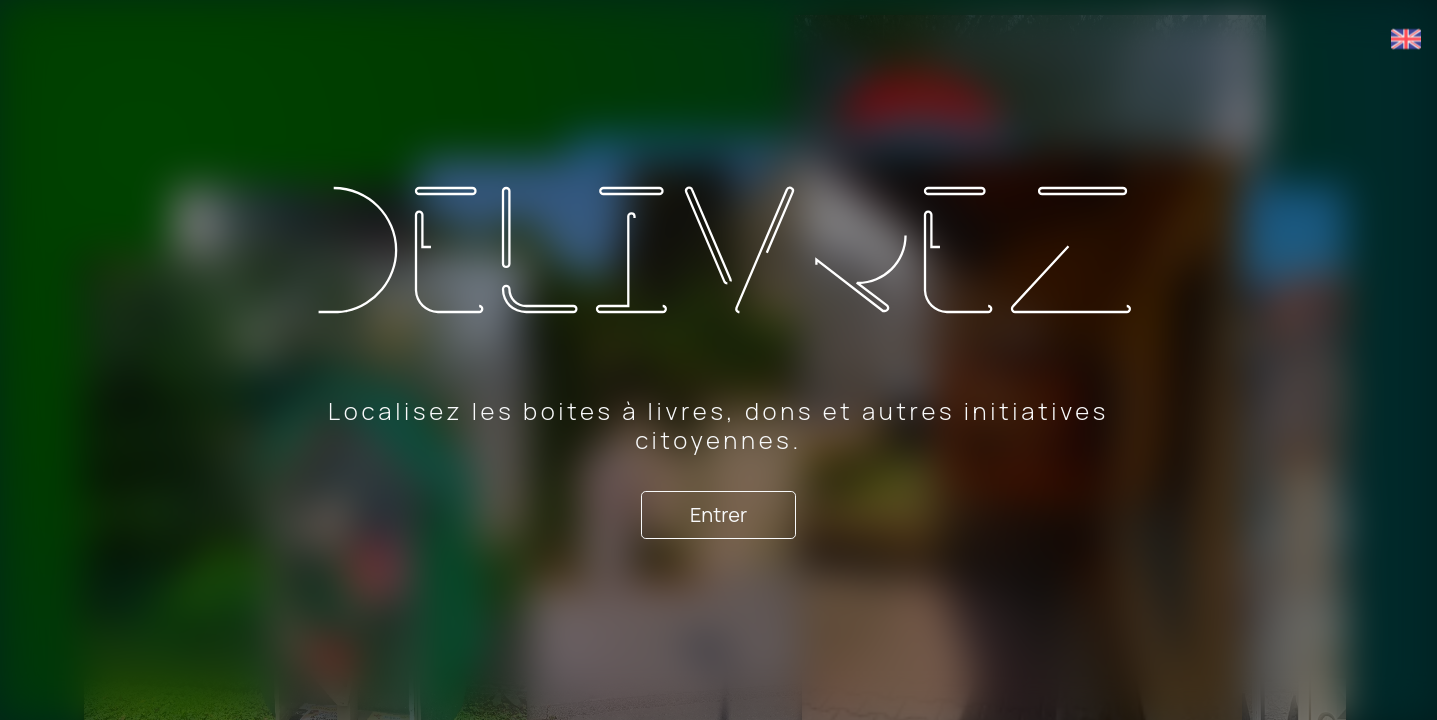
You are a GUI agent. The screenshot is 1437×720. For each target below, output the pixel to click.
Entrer (718, 514)
